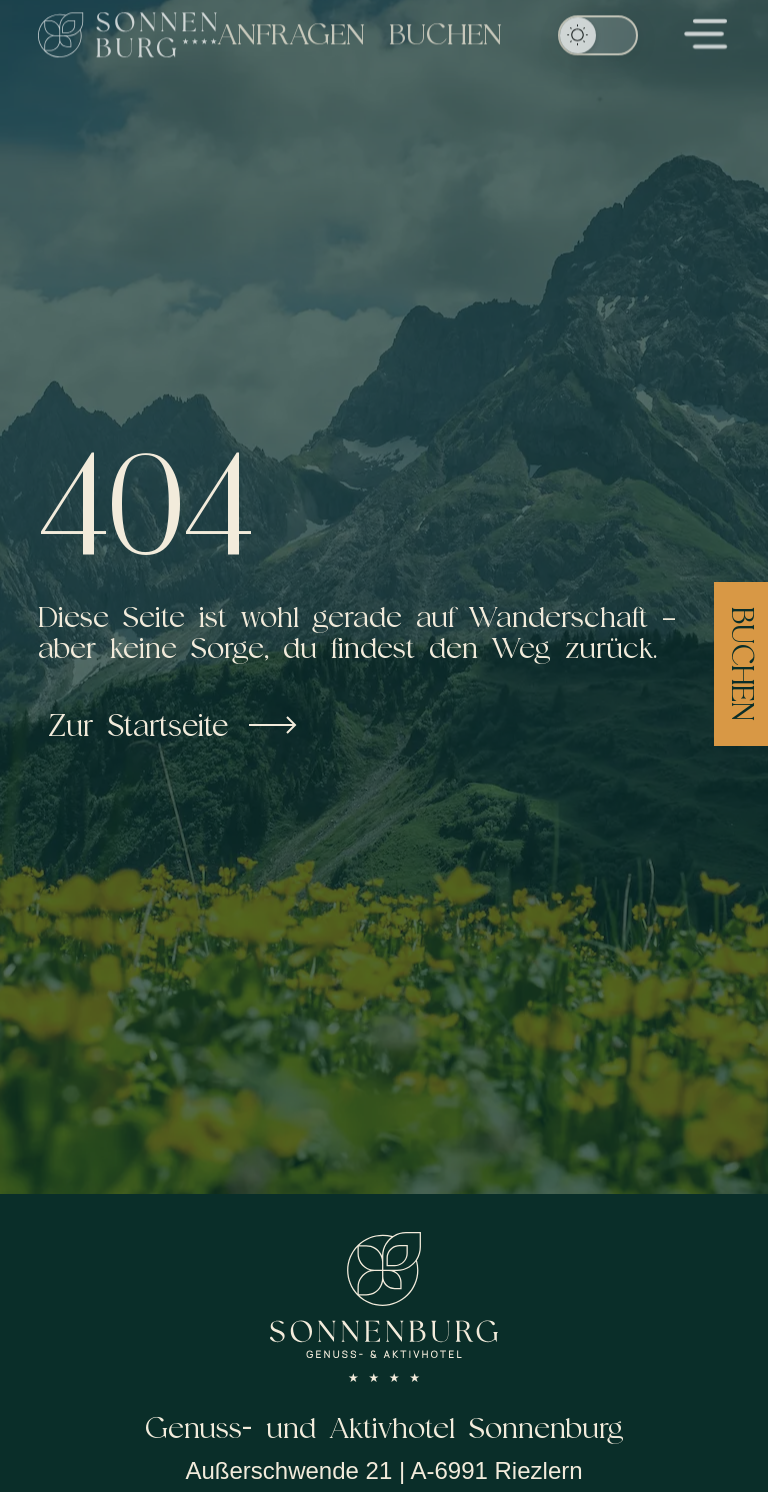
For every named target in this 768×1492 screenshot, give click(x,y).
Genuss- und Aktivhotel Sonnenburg (384, 1427)
